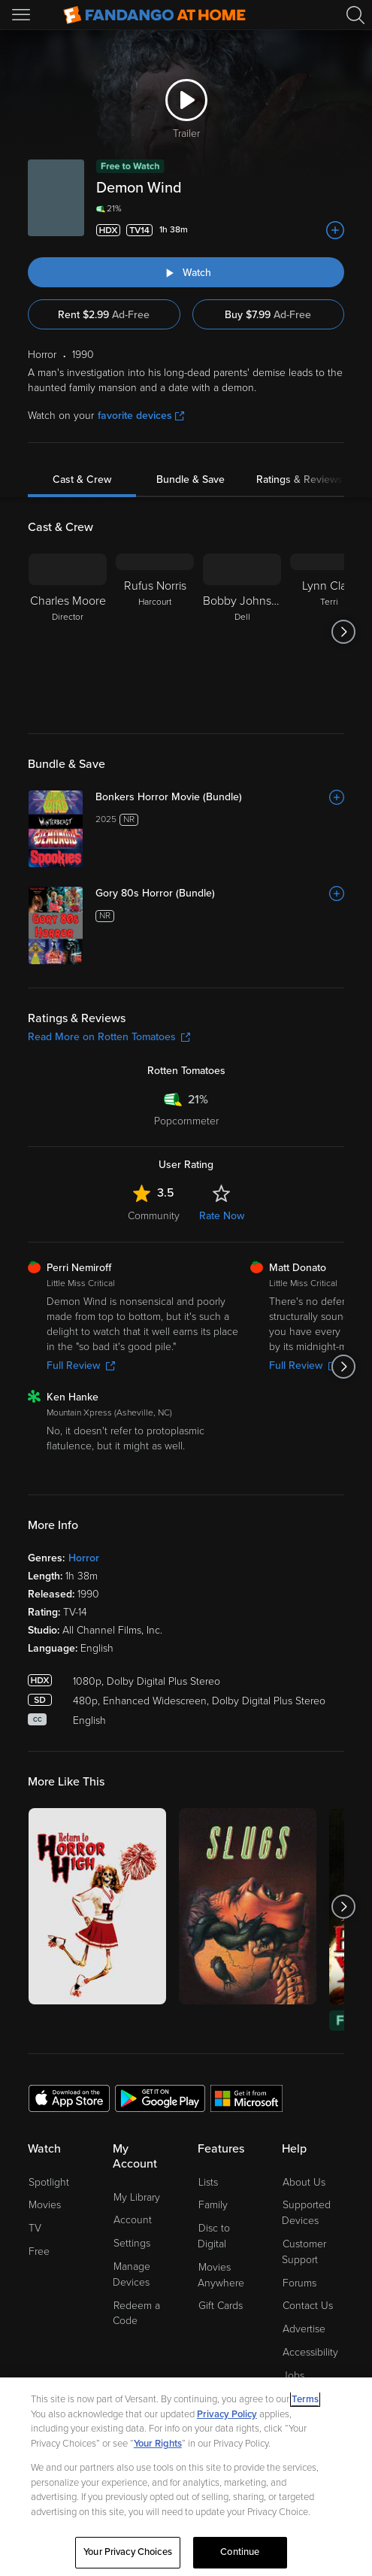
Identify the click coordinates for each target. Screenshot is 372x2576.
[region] (186, 2476)
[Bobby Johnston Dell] (242, 632)
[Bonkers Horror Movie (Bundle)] (219, 797)
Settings (131, 2243)
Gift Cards (220, 2305)
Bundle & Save (190, 479)
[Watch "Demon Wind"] (186, 272)
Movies (45, 2204)
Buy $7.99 (268, 314)
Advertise (304, 2329)
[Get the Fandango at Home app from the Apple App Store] (69, 2097)
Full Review (81, 1365)
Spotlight (49, 2182)
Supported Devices (306, 2212)
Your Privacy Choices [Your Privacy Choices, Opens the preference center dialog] (127, 2552)
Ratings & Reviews (299, 479)
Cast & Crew (82, 479)
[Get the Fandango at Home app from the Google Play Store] (160, 2097)
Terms (305, 2399)
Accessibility (310, 2352)
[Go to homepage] (154, 15)
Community (154, 1215)
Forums (299, 2283)
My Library (136, 2197)
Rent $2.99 (104, 314)
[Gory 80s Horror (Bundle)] (219, 893)
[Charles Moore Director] (67, 632)
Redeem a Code (136, 2313)
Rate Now (221, 1215)
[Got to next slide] (344, 632)
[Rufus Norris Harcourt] (155, 632)
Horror (83, 1558)
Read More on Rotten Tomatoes (109, 1036)
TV (35, 2228)
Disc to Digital (214, 2236)
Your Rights (158, 2444)
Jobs (293, 2375)
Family (213, 2204)
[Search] (355, 15)
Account (132, 2219)
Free (39, 2251)
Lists (208, 2182)
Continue (239, 2552)
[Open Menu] (22, 15)
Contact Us (308, 2305)
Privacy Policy (227, 2414)
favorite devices (141, 415)
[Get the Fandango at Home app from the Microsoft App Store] (246, 2097)
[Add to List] (335, 230)
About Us (304, 2182)
